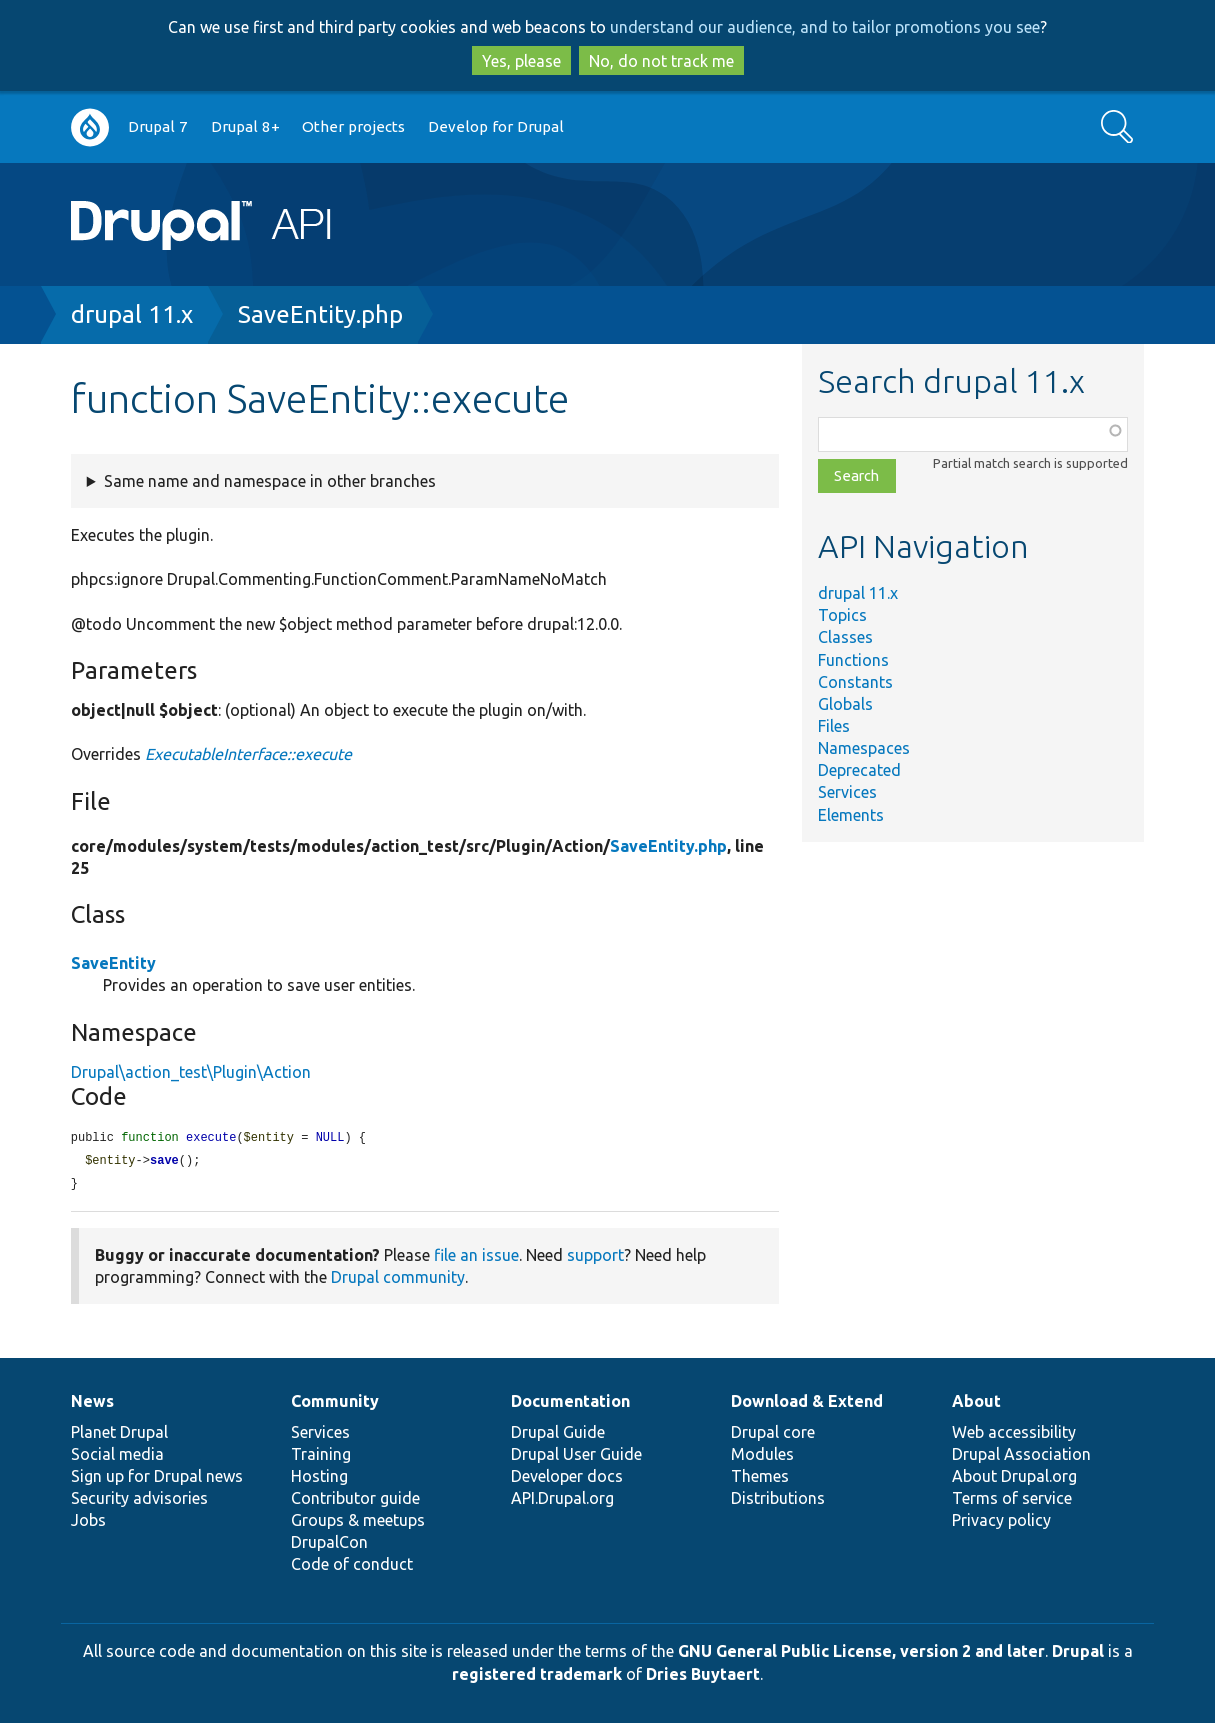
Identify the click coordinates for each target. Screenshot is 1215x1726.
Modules (762, 1457)
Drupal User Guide (576, 1457)
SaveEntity (113, 963)
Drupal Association (1021, 1457)
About (976, 1404)
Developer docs (567, 1479)
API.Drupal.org (562, 1501)
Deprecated (859, 770)
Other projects (353, 126)
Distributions (778, 1501)
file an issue (476, 1258)
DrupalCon (329, 1545)
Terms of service (1012, 1501)
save (164, 1162)
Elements (851, 815)
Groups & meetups (358, 1523)
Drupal (1078, 1654)
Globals (845, 704)
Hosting (319, 1479)
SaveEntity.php (320, 314)
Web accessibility (1014, 1435)
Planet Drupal (119, 1435)
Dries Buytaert (703, 1677)
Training (321, 1457)
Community (335, 1404)
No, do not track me (661, 61)
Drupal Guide (558, 1435)
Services (847, 792)
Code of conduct (352, 1567)
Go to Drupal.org (90, 127)
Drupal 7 (158, 126)
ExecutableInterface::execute (248, 754)
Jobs (88, 1523)
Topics (842, 615)
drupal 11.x (132, 314)
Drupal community (398, 1280)
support (595, 1258)
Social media (117, 1457)
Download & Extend (807, 1404)
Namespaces (864, 748)
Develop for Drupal (496, 126)
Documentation (570, 1404)
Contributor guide (355, 1501)
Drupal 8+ (245, 126)
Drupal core (773, 1435)
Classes (845, 637)
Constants (855, 682)
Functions (853, 660)
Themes (760, 1479)
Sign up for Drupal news (157, 1479)
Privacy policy (1001, 1523)
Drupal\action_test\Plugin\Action (191, 1072)
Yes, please (521, 61)
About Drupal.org (1014, 1479)
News (92, 1404)
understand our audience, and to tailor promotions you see (825, 27)
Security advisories (139, 1501)
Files (834, 726)
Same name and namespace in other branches (270, 481)
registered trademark (537, 1677)
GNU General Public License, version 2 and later (861, 1654)
